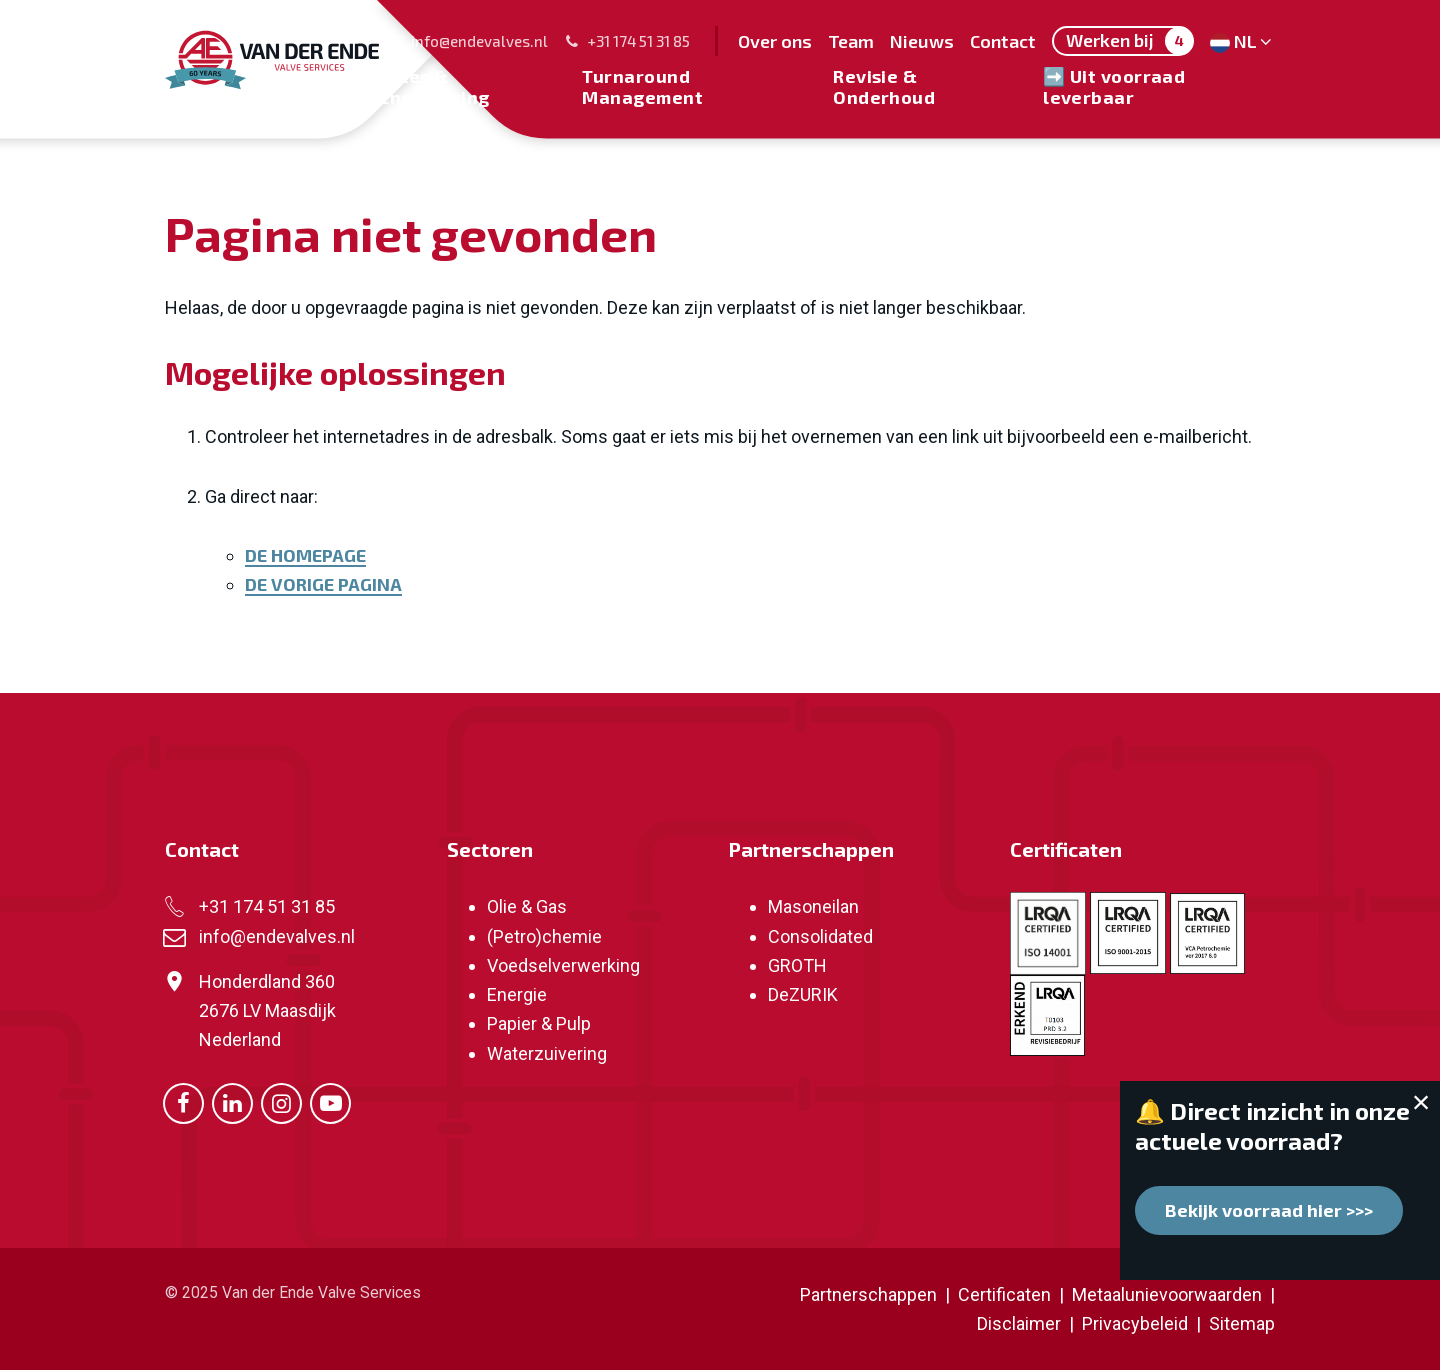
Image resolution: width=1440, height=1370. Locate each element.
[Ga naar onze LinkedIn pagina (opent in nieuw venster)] (232, 1101)
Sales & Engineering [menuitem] (434, 86)
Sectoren (490, 849)
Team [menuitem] (851, 41)
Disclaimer (1019, 1323)
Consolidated (820, 936)
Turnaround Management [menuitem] (642, 86)
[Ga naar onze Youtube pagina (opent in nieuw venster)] (330, 1101)
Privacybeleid (1137, 1323)
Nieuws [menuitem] (922, 41)
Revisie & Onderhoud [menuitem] (884, 86)
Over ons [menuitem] (775, 41)
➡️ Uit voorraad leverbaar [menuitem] (1114, 86)
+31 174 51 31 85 (627, 41)
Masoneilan (813, 906)
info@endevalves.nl (468, 41)
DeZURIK (803, 994)
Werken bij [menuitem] (1129, 41)
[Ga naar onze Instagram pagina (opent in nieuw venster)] (281, 1101)
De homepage (305, 555)
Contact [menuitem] (1003, 41)
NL (1242, 41)
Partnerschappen (811, 849)
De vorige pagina (323, 584)
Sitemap (1242, 1323)
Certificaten (1066, 849)
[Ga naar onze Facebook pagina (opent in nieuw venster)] (183, 1101)
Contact (202, 849)
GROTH (797, 965)
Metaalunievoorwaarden (1165, 1294)
